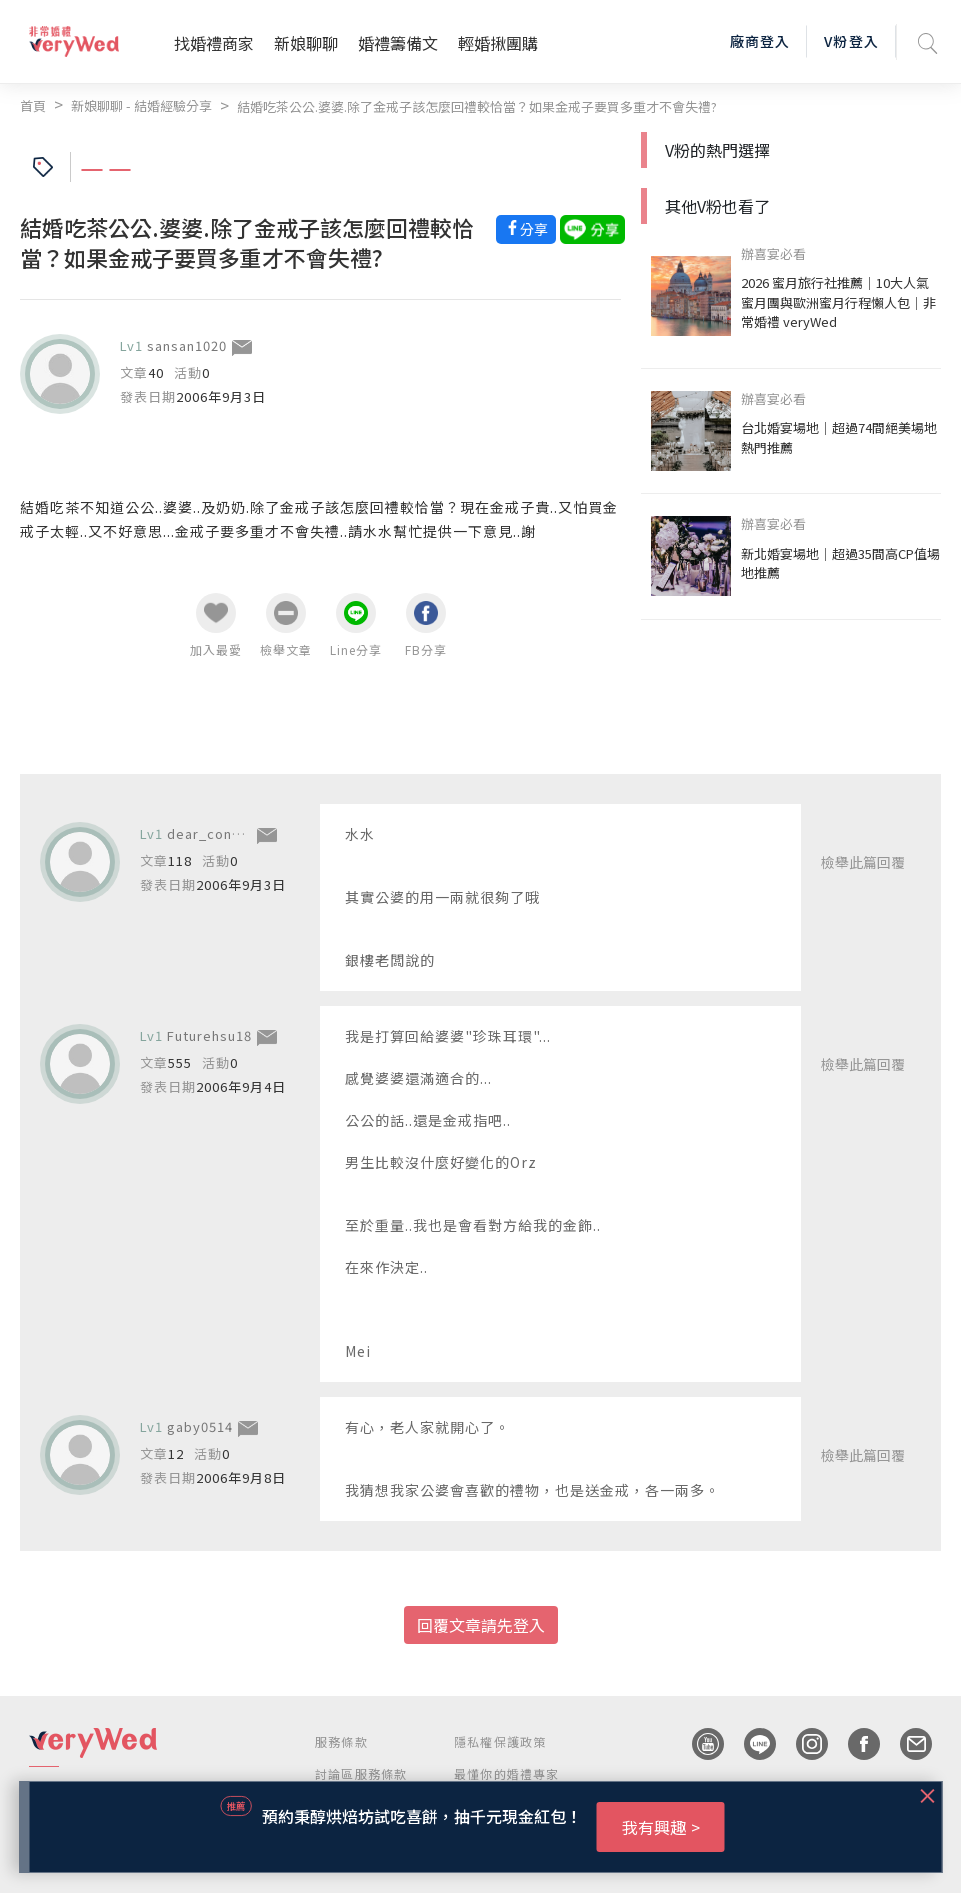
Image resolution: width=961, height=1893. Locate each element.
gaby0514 (200, 1426)
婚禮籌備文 (398, 43)
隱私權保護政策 (500, 1741)
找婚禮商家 (214, 43)
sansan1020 (187, 345)
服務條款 (341, 1741)
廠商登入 (760, 41)
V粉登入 (851, 41)
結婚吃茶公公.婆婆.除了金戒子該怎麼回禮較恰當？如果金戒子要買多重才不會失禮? (477, 106)
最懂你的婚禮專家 (507, 1773)
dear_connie (210, 833)
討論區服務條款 (361, 1773)
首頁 (33, 105)
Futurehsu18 (209, 1035)
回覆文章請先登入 (481, 1625)
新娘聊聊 (306, 43)
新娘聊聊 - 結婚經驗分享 (141, 105)
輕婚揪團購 (498, 43)
